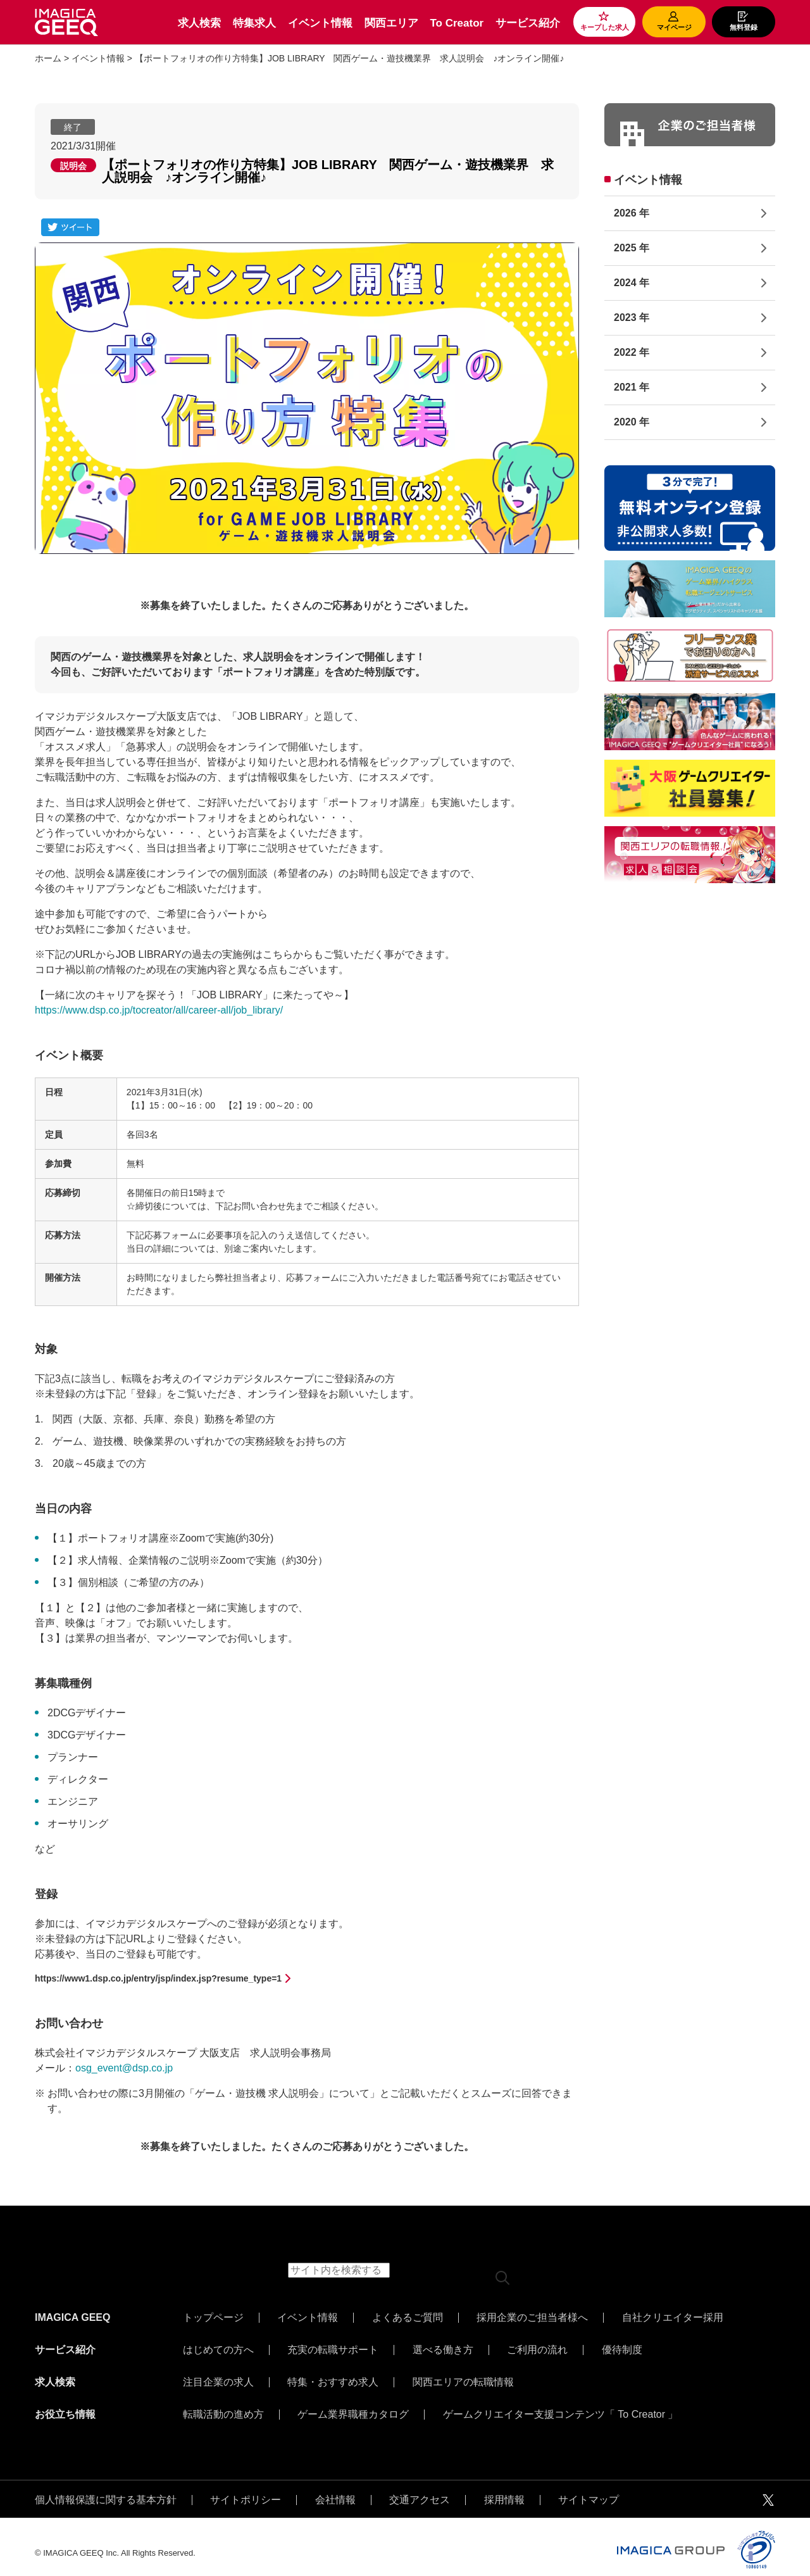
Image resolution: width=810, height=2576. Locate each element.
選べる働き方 (443, 2347)
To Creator (456, 23)
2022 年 (631, 352)
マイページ (674, 27)
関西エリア (391, 23)
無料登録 (743, 27)
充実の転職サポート (332, 2347)
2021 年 (631, 387)
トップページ (213, 2318)
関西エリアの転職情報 (463, 2376)
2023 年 (631, 317)
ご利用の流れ (537, 2347)
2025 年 (631, 247)
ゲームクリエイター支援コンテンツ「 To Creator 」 (560, 2405)
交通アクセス (419, 2487)
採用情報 (504, 2487)
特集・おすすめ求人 (332, 2376)
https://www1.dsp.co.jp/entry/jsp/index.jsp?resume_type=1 (158, 1978)
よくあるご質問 (407, 2318)
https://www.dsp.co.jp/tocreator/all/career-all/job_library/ (159, 1010)
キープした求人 (604, 27)
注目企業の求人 (218, 2376)
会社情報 (335, 2487)
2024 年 (631, 282)
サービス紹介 (527, 23)
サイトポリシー (245, 2487)
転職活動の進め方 (223, 2405)
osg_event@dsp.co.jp (124, 2068)
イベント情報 (320, 23)
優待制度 (622, 2347)
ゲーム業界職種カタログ (353, 2405)
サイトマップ (588, 2487)
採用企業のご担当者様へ (532, 2318)
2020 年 (631, 422)
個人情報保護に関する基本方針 (106, 2487)
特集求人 (254, 23)
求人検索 (199, 23)
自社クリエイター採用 (672, 2318)
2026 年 (631, 213)
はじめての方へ (218, 2347)
